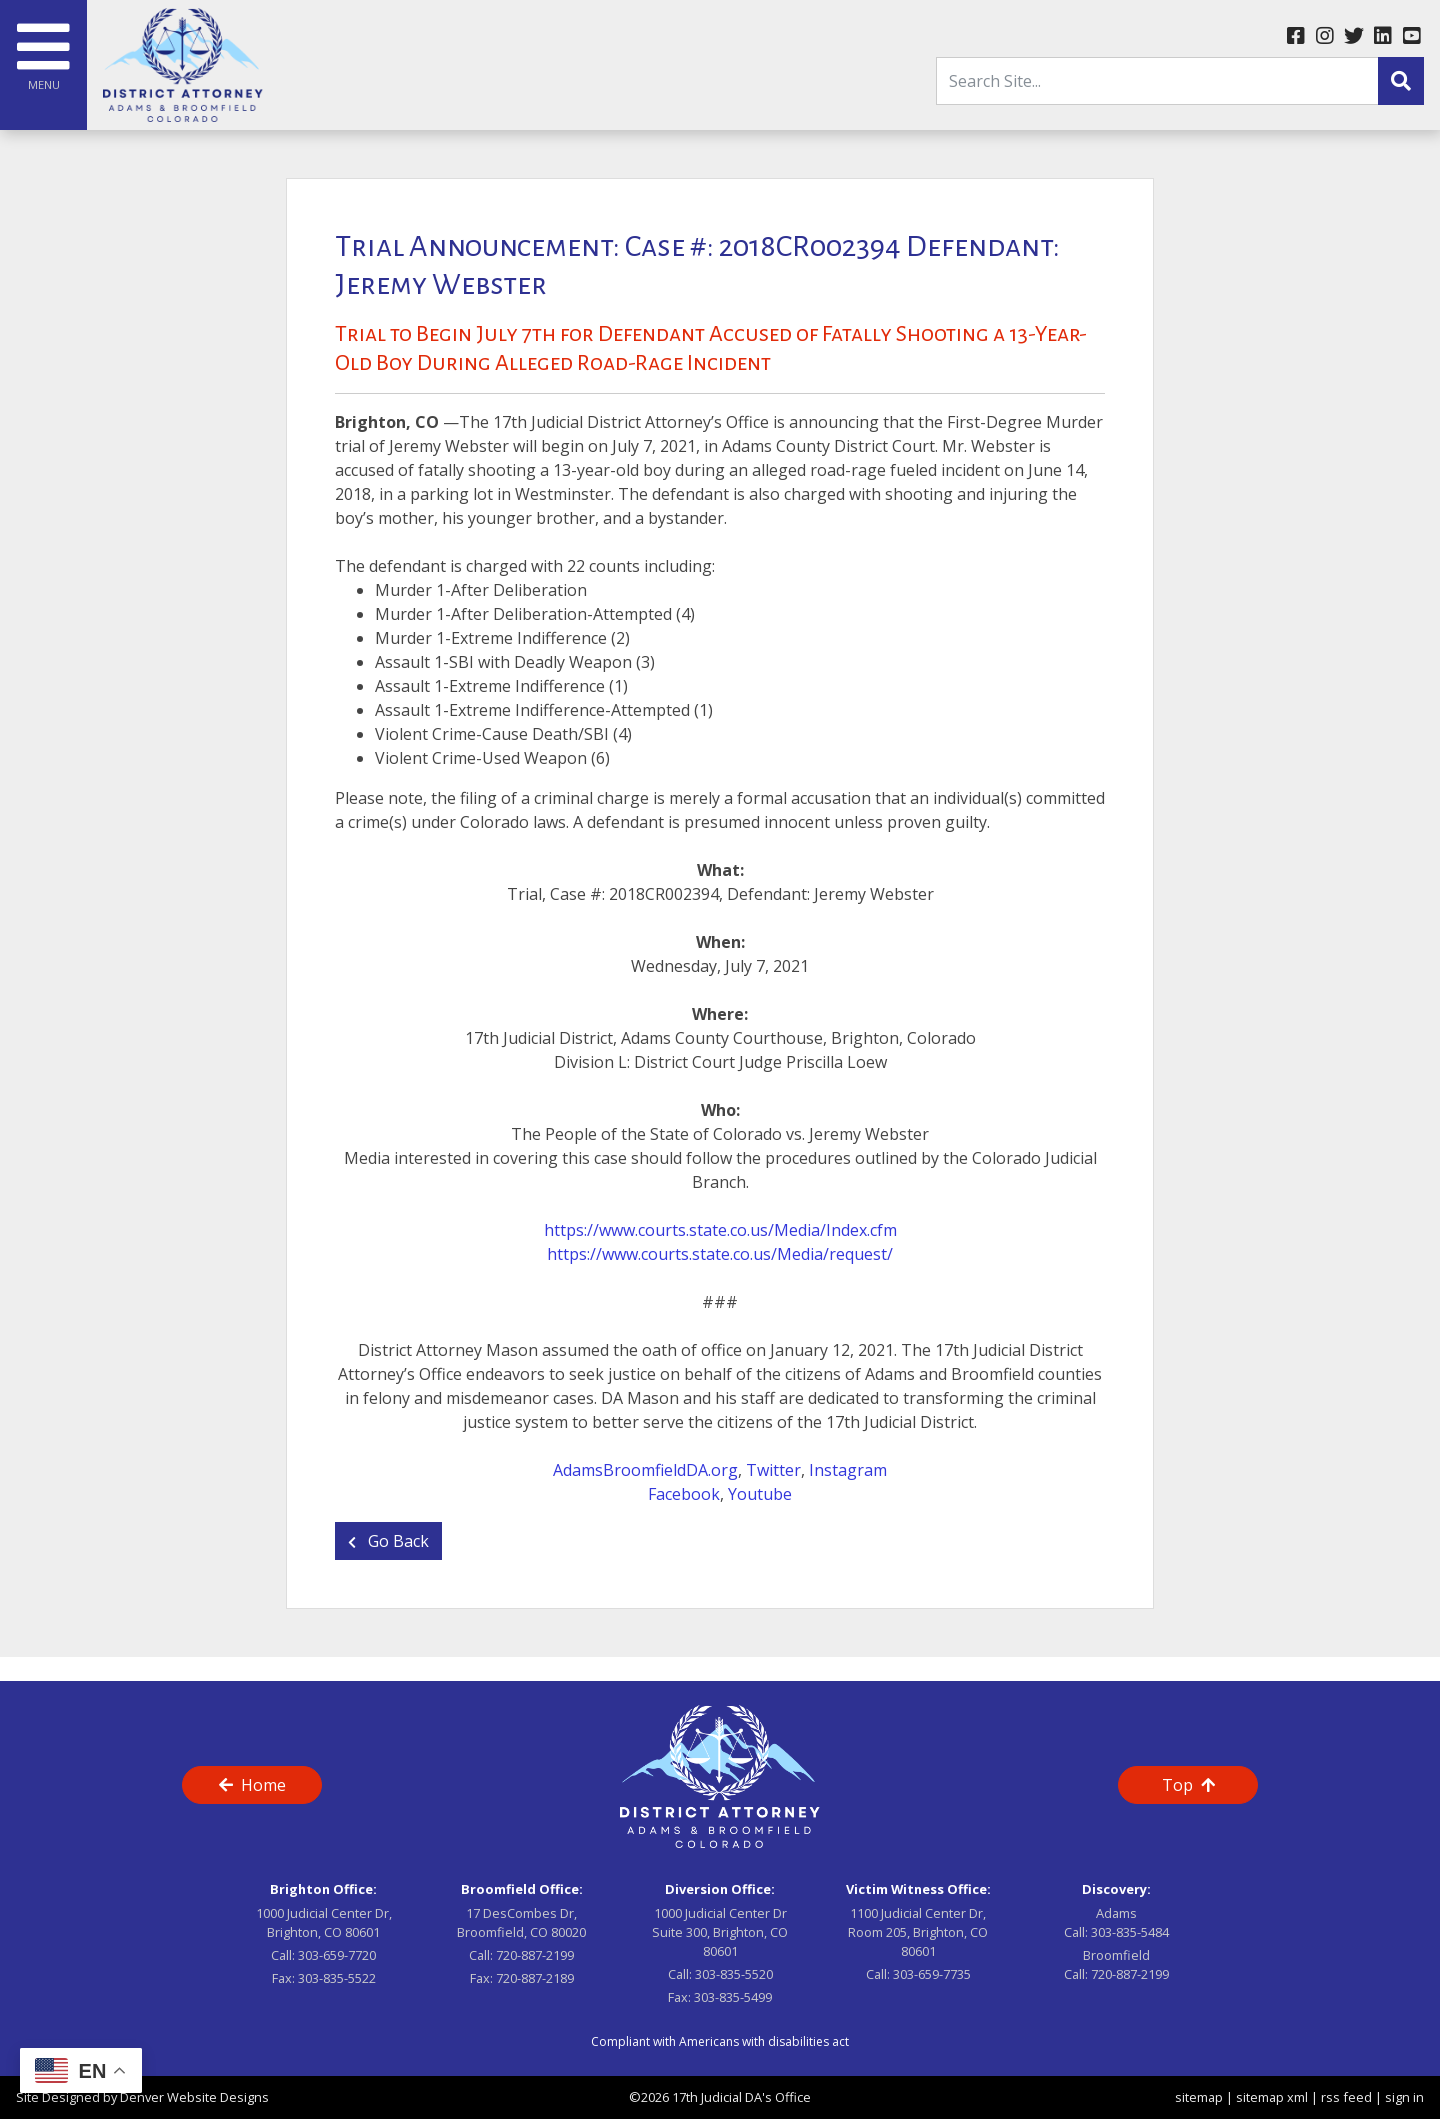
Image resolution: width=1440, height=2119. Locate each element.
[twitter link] (1353, 37)
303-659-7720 (337, 1955)
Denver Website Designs (194, 2097)
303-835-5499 (733, 1997)
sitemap (1199, 2097)
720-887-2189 (535, 1978)
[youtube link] (1411, 37)
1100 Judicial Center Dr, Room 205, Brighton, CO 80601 (918, 1932)
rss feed (1346, 2097)
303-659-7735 (932, 1974)
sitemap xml (1272, 2097)
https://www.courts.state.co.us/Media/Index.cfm (720, 1230)
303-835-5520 (734, 1974)
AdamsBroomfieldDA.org (645, 1470)
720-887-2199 (535, 1955)
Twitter (773, 1470)
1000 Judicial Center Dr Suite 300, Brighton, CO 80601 (720, 1932)
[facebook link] (1295, 37)
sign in (1404, 2097)
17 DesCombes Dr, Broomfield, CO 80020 (521, 1922)
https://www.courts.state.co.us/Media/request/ (720, 1254)
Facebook (684, 1494)
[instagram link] (1324, 37)
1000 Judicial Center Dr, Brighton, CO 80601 (324, 1922)
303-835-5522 (337, 1978)
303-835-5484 (1130, 1932)
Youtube (760, 1494)
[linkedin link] (1382, 37)
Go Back (388, 1541)
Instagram (848, 1470)
